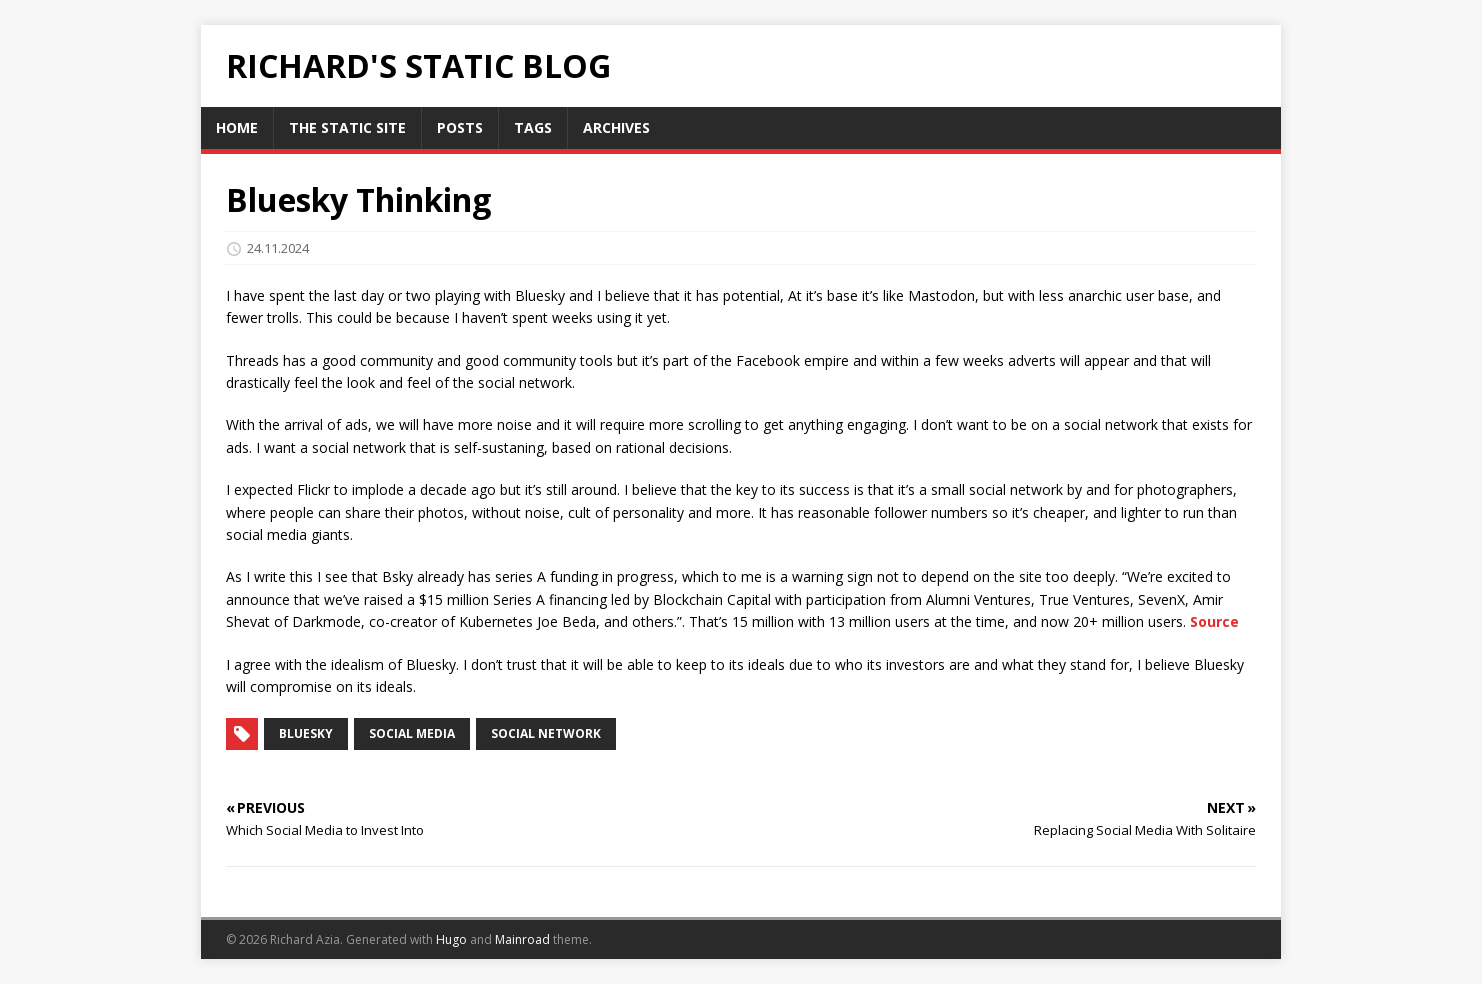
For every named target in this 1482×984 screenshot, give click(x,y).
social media (412, 733)
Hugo (451, 939)
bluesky (306, 733)
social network (546, 733)
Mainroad (522, 939)
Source (1214, 621)
